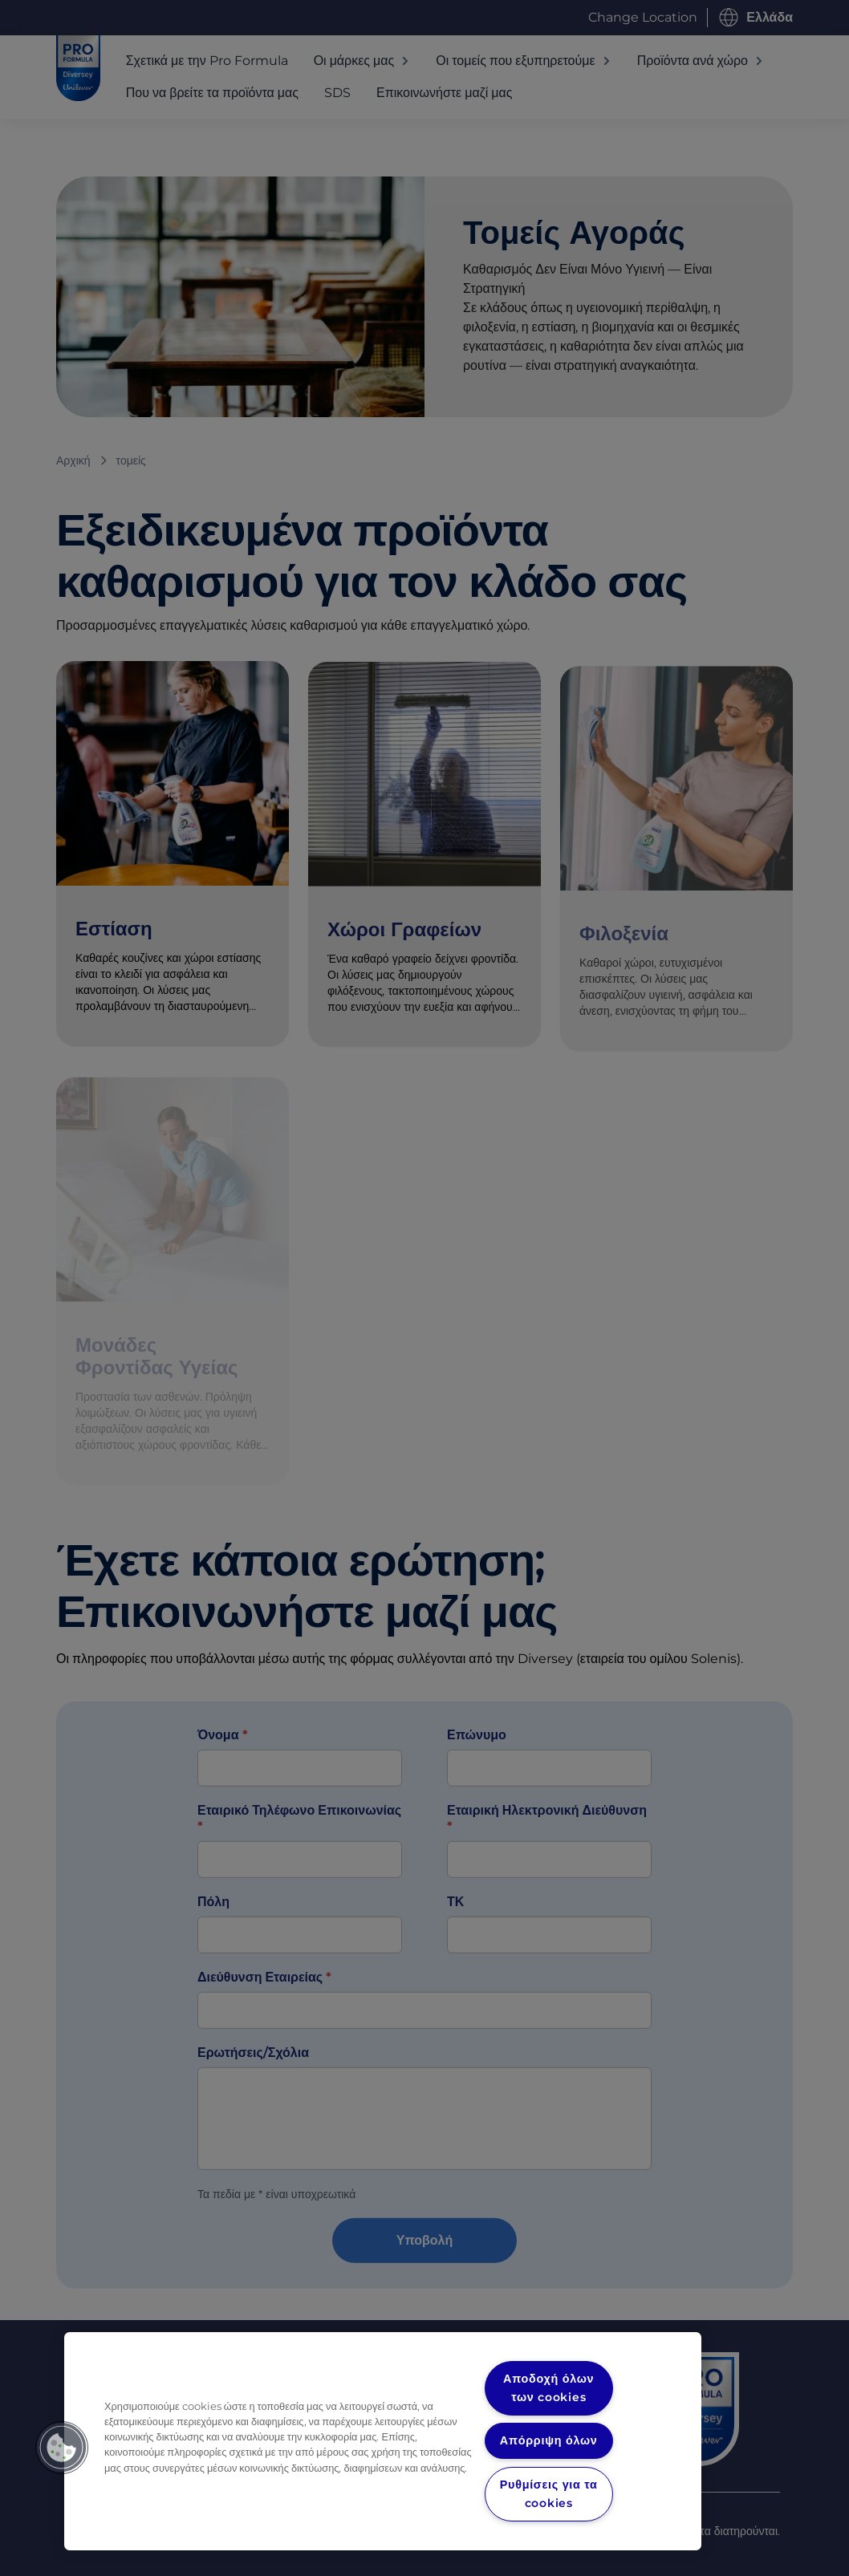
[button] (61, 2447)
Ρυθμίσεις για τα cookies (548, 2493)
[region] (382, 2441)
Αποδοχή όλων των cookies (549, 2387)
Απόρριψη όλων (549, 2440)
